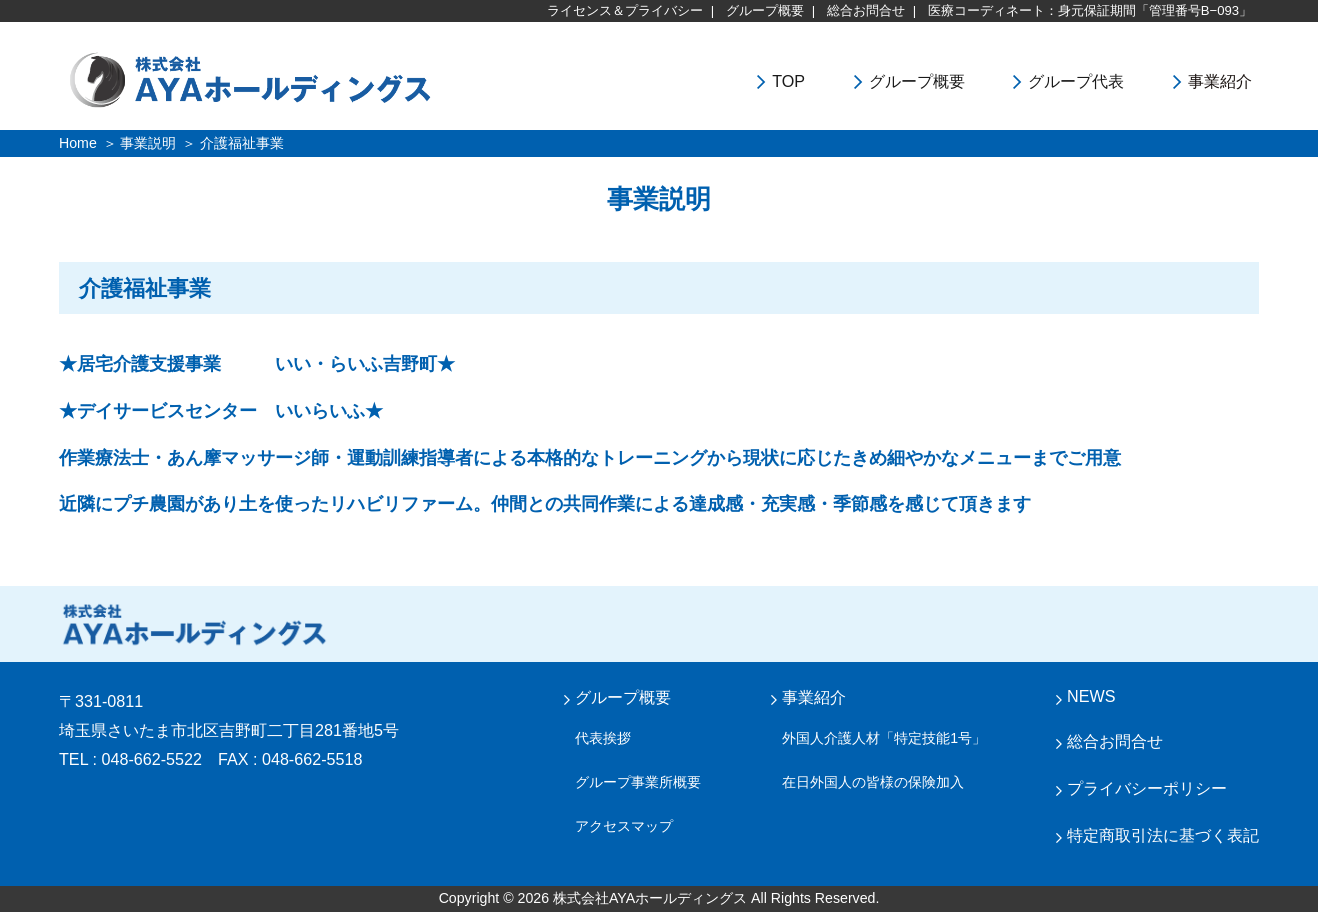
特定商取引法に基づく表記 (1163, 835)
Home (78, 143)
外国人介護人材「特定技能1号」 (884, 738)
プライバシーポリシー (1147, 788)
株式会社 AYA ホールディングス (194, 624)
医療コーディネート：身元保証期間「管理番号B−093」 (1090, 10)
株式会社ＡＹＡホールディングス (305, 78)
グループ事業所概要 (638, 782)
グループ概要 (765, 10)
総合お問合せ (866, 10)
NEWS (1091, 696)
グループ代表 (1076, 81)
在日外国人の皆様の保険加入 (873, 782)
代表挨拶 (603, 738)
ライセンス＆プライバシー (625, 10)
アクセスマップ (624, 826)
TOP (788, 81)
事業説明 (148, 143)
